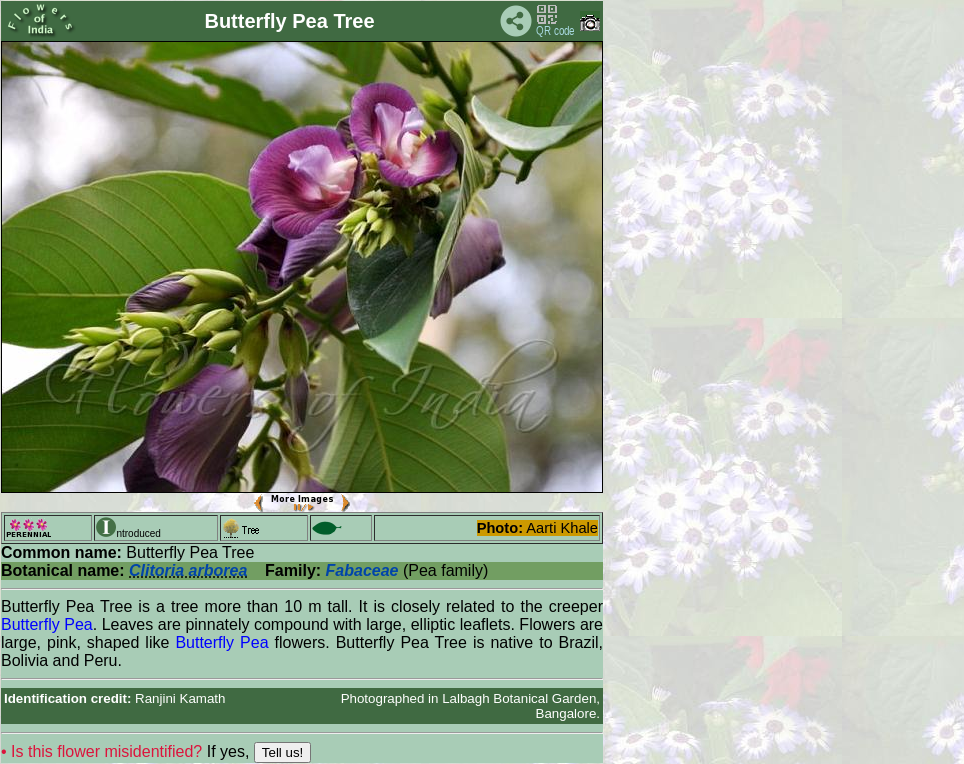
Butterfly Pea (47, 624)
